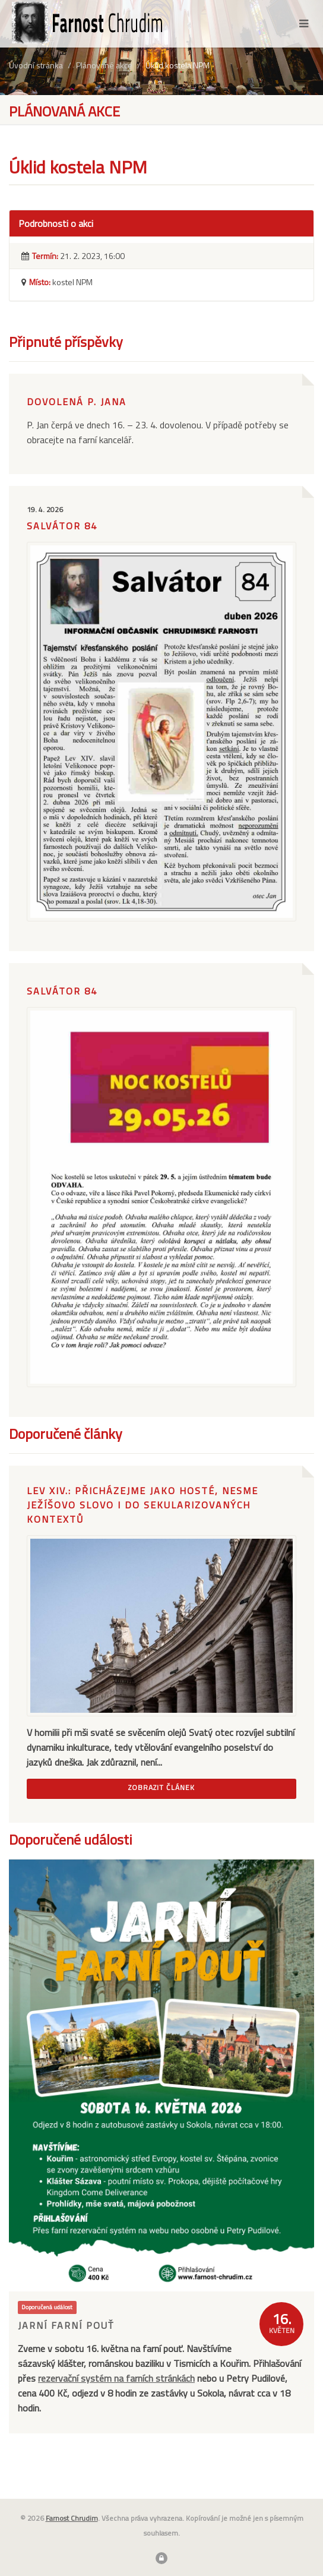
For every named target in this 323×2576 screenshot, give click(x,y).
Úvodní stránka (36, 65)
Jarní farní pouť (66, 2325)
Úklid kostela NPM (177, 65)
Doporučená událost (46, 2307)
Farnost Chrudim (72, 2518)
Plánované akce (104, 65)
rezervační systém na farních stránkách (116, 2378)
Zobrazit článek (161, 1787)
